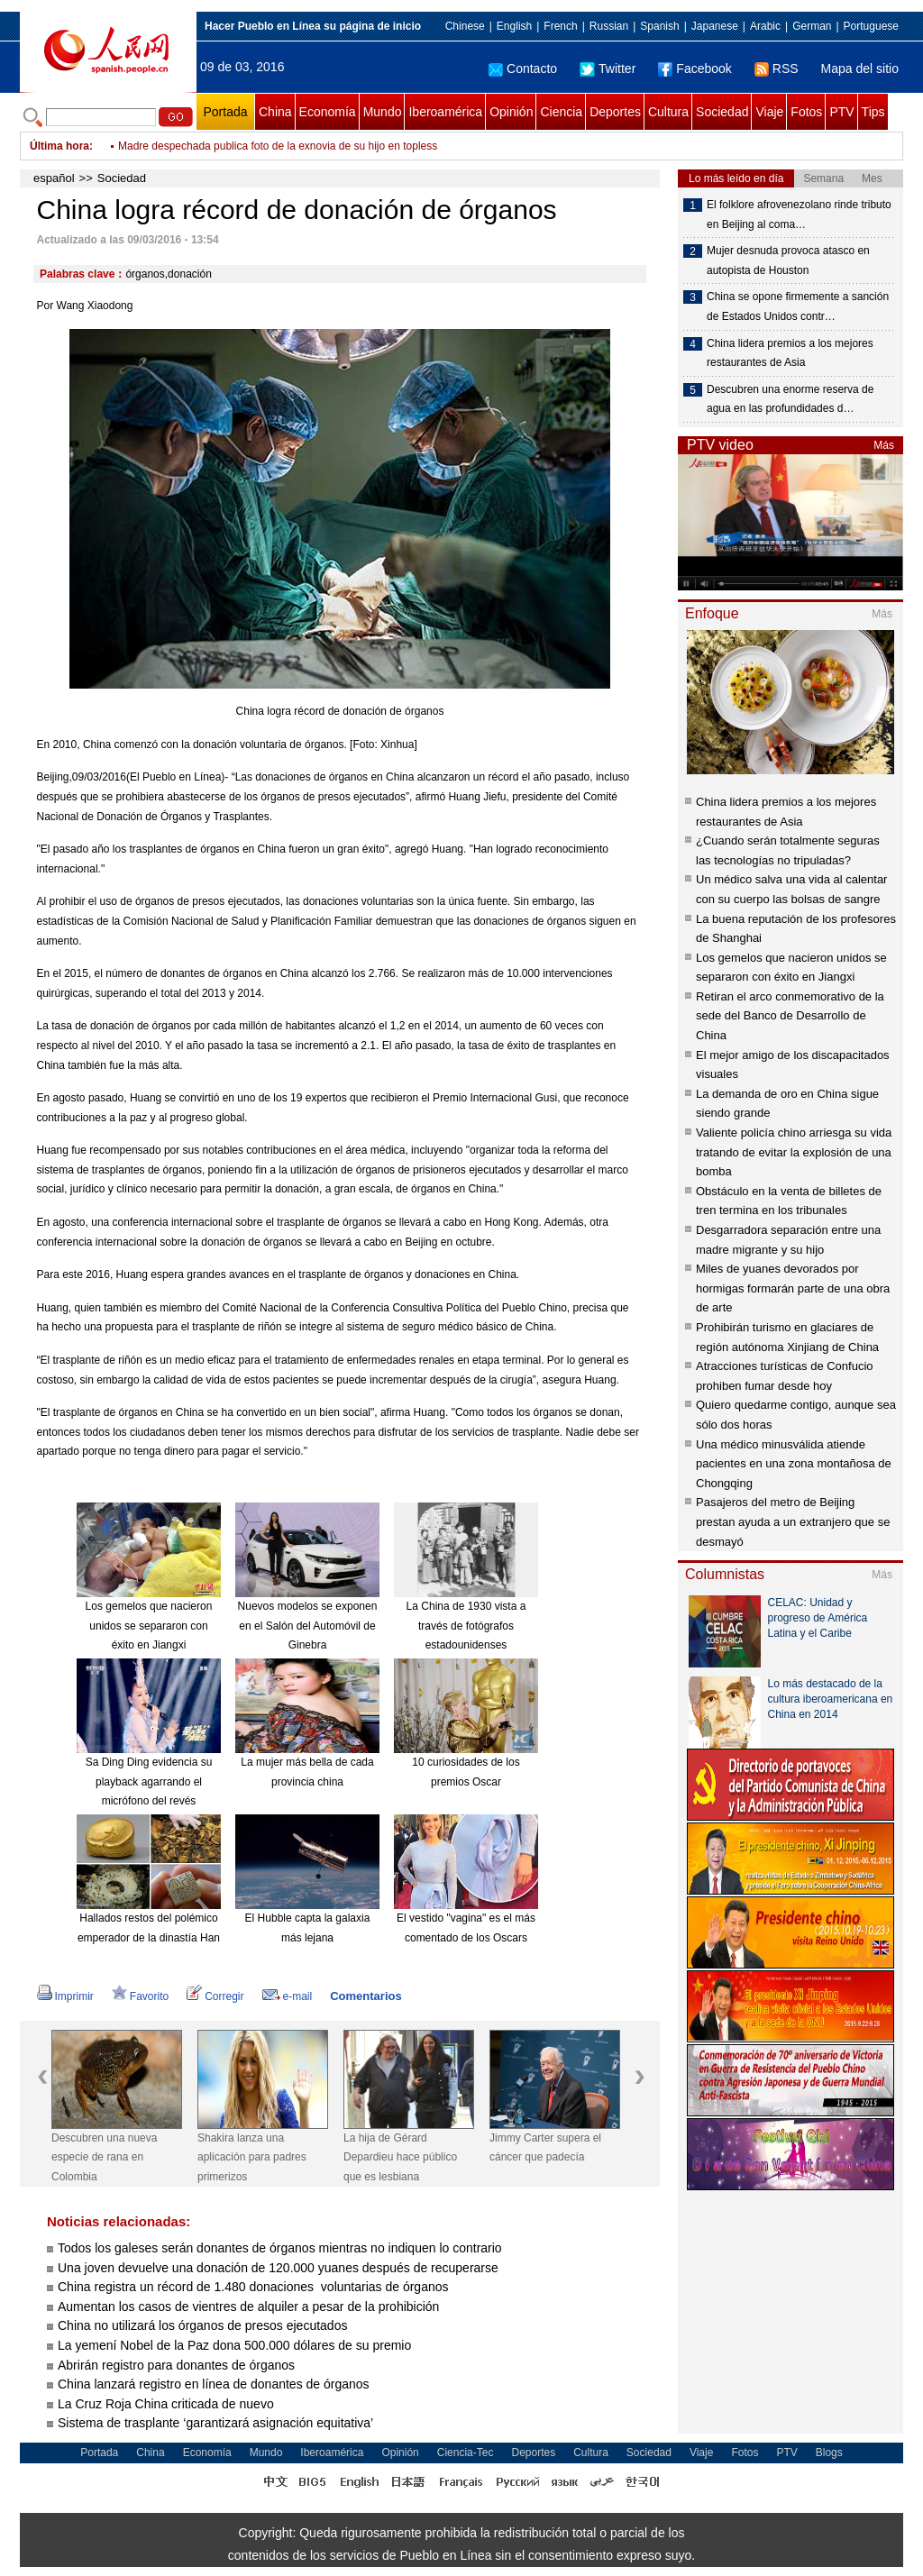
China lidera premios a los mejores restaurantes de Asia (790, 353)
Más (883, 445)
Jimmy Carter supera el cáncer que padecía (545, 2148)
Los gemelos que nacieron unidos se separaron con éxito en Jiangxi (149, 1625)
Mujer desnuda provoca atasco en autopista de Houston (788, 260)
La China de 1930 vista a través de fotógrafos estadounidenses (466, 1625)
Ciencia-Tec (465, 2452)
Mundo (382, 112)
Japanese (714, 26)
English (514, 26)
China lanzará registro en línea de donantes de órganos (214, 2384)
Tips (873, 112)
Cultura (668, 112)
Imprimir (65, 1996)
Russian (608, 26)
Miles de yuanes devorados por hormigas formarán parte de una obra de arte (793, 1288)
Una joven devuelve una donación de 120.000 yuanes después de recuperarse (278, 2268)
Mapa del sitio (860, 68)
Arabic (765, 26)
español (54, 178)
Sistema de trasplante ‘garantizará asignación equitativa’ (215, 2423)
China (275, 112)
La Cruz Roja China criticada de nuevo (166, 2404)
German (811, 26)
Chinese (465, 26)
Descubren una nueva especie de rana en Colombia (104, 2157)
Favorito (140, 1996)
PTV (841, 112)
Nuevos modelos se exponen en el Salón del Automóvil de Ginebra (308, 1625)
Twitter (607, 68)
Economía (327, 112)
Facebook (694, 68)
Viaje (769, 112)
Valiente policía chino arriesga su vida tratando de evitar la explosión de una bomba (793, 1152)
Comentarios (365, 1996)
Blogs (829, 2452)
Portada (225, 112)
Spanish (659, 26)
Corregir (215, 1996)
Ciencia (561, 112)
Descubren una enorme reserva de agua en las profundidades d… (790, 399)
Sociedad (722, 112)
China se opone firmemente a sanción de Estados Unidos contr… (798, 306)
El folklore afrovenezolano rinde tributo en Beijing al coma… (799, 214)
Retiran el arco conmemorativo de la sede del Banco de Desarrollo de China (790, 1016)
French (560, 26)
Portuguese (871, 26)
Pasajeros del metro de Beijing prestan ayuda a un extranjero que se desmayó (793, 1521)
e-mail (287, 1996)
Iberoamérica (445, 112)
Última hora (59, 146)
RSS (776, 68)
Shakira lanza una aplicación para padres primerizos (251, 2157)
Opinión (511, 112)
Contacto (523, 68)
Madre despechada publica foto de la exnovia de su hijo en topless (277, 146)
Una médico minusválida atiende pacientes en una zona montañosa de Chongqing (793, 1464)
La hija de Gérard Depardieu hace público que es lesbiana (400, 2157)
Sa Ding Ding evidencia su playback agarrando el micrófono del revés (149, 1781)
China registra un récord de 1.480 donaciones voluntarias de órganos (253, 2286)
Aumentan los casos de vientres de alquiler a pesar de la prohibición (248, 2306)
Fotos (806, 112)
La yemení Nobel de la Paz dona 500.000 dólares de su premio (234, 2345)
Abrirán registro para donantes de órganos (176, 2365)
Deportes (615, 112)
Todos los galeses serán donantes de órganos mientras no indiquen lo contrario (280, 2248)
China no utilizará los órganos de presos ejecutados (202, 2325)
